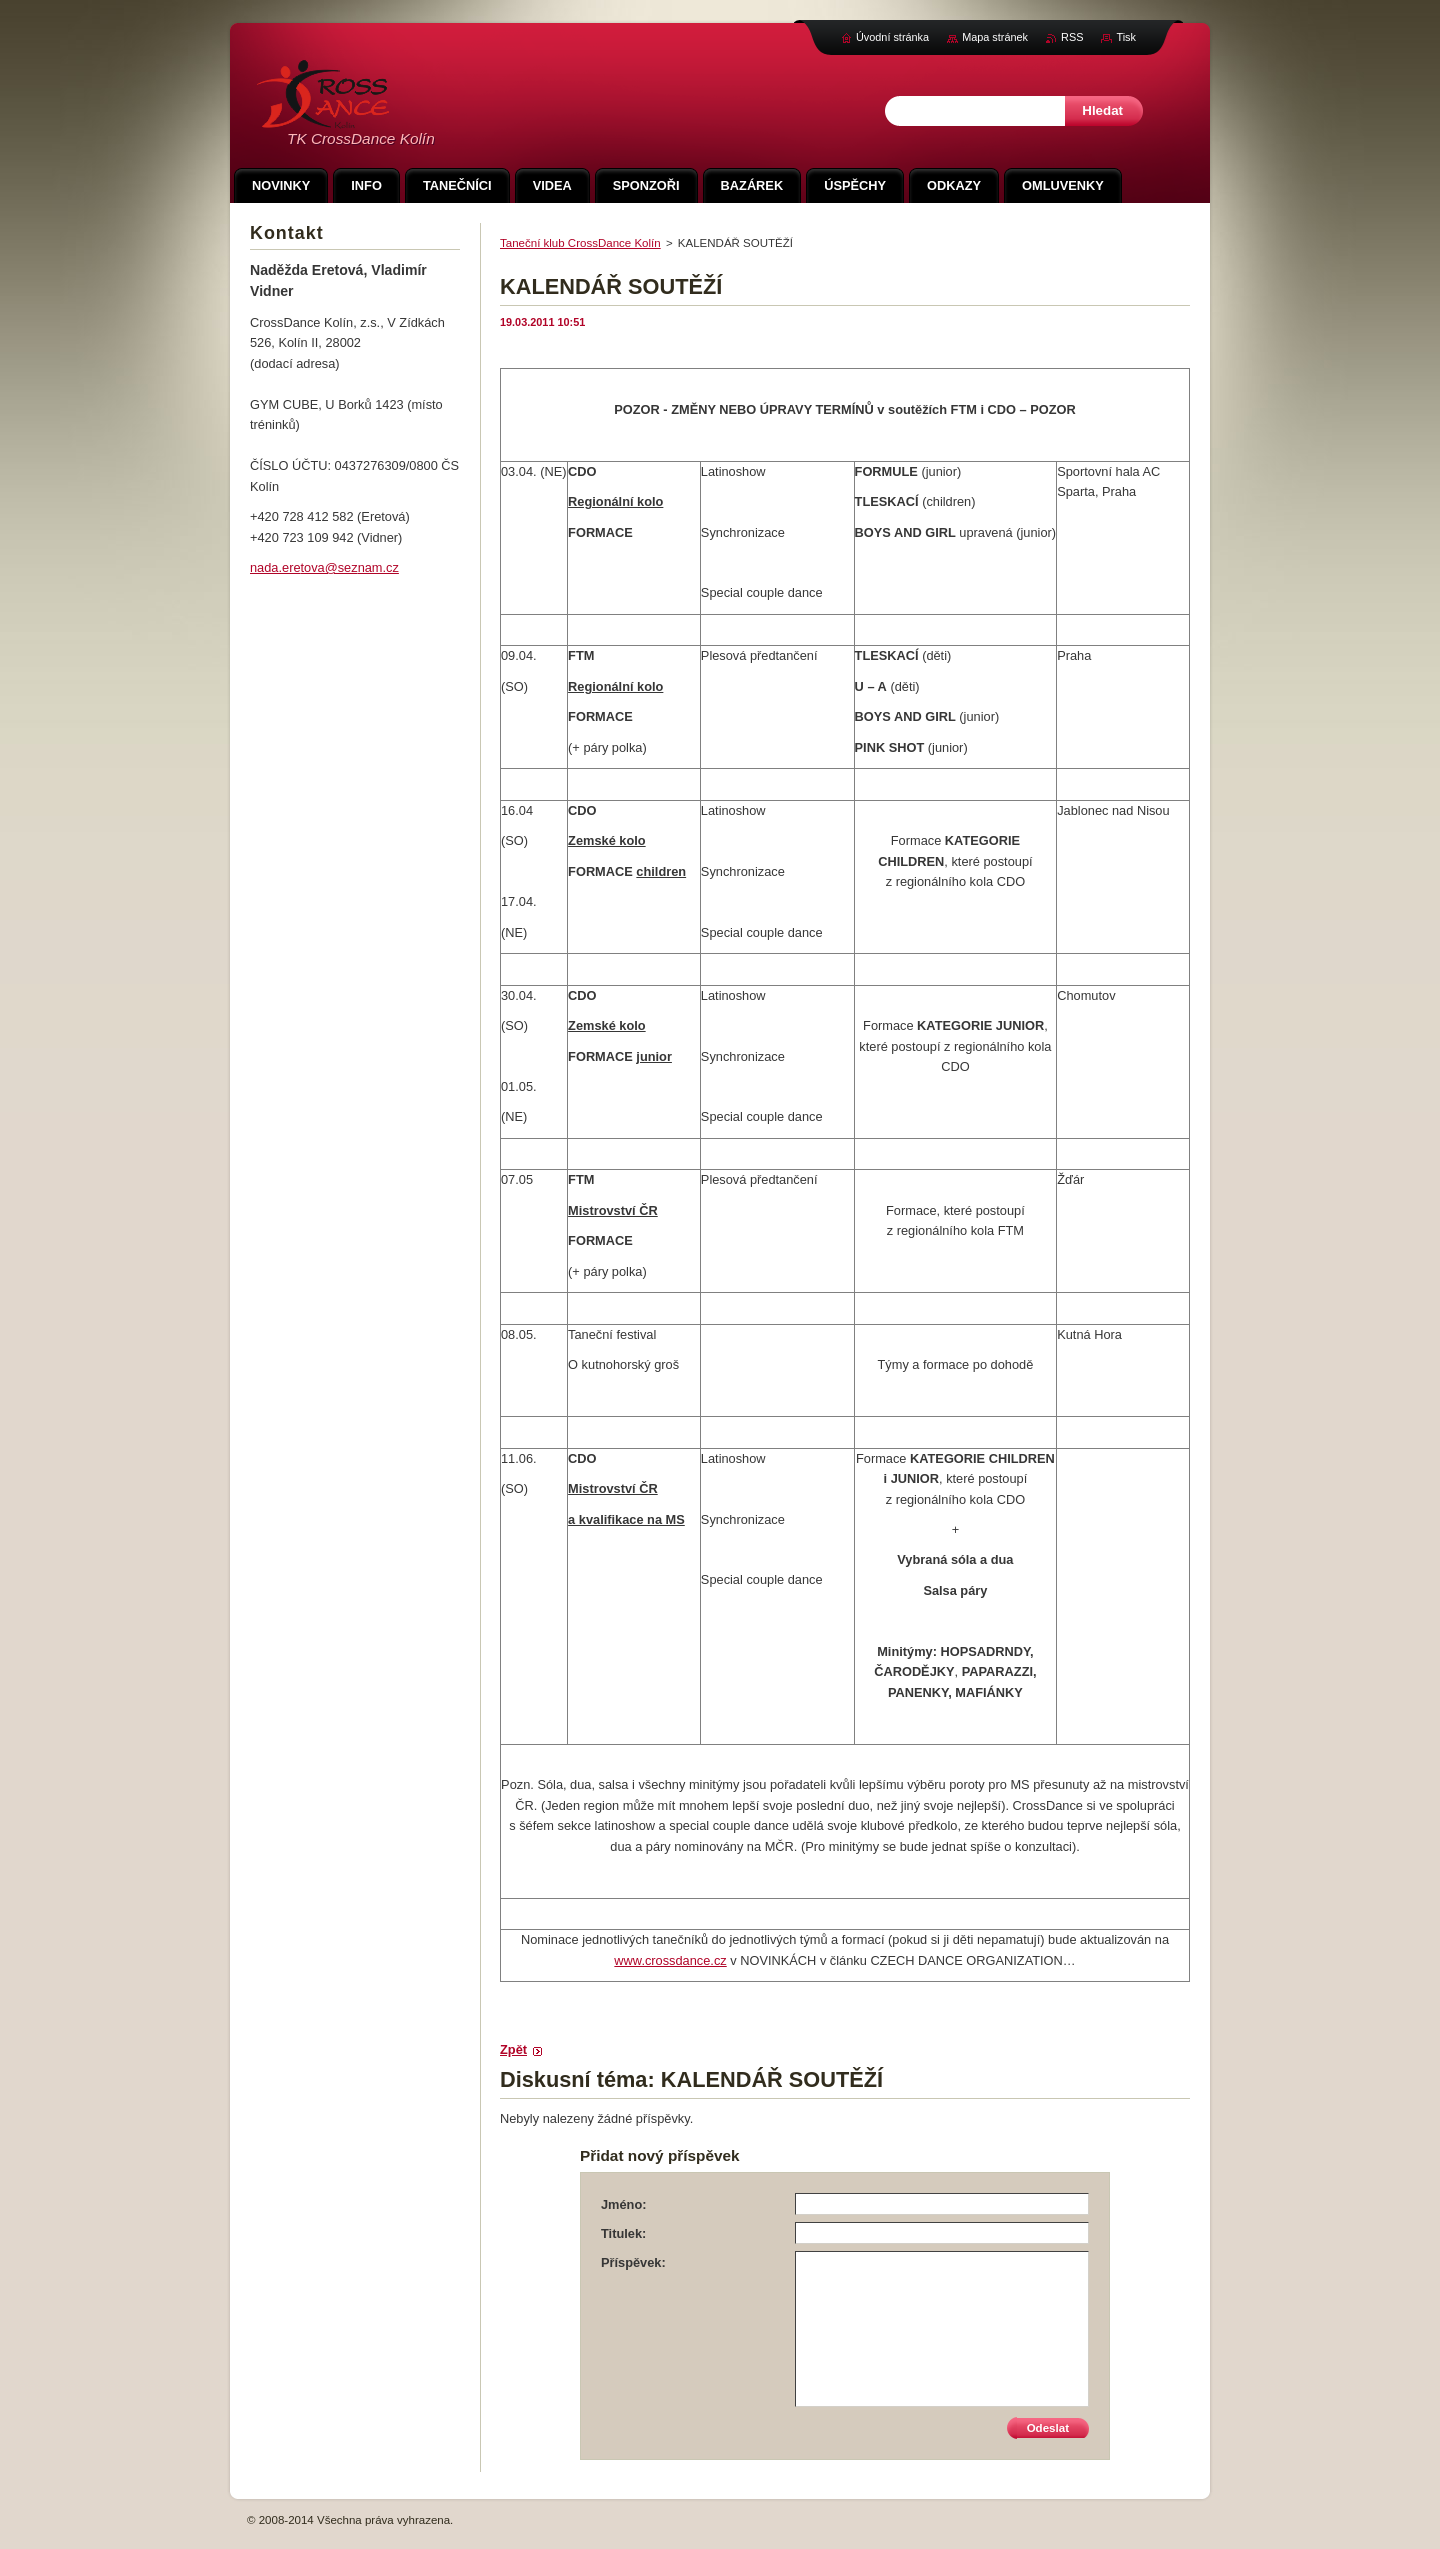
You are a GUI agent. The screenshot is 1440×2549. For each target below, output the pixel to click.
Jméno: (624, 2204)
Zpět (513, 2049)
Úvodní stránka (892, 37)
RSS (1072, 37)
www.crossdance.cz (670, 1960)
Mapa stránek (995, 37)
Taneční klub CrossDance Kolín (580, 243)
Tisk (1126, 37)
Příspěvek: (633, 2262)
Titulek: (623, 2233)
